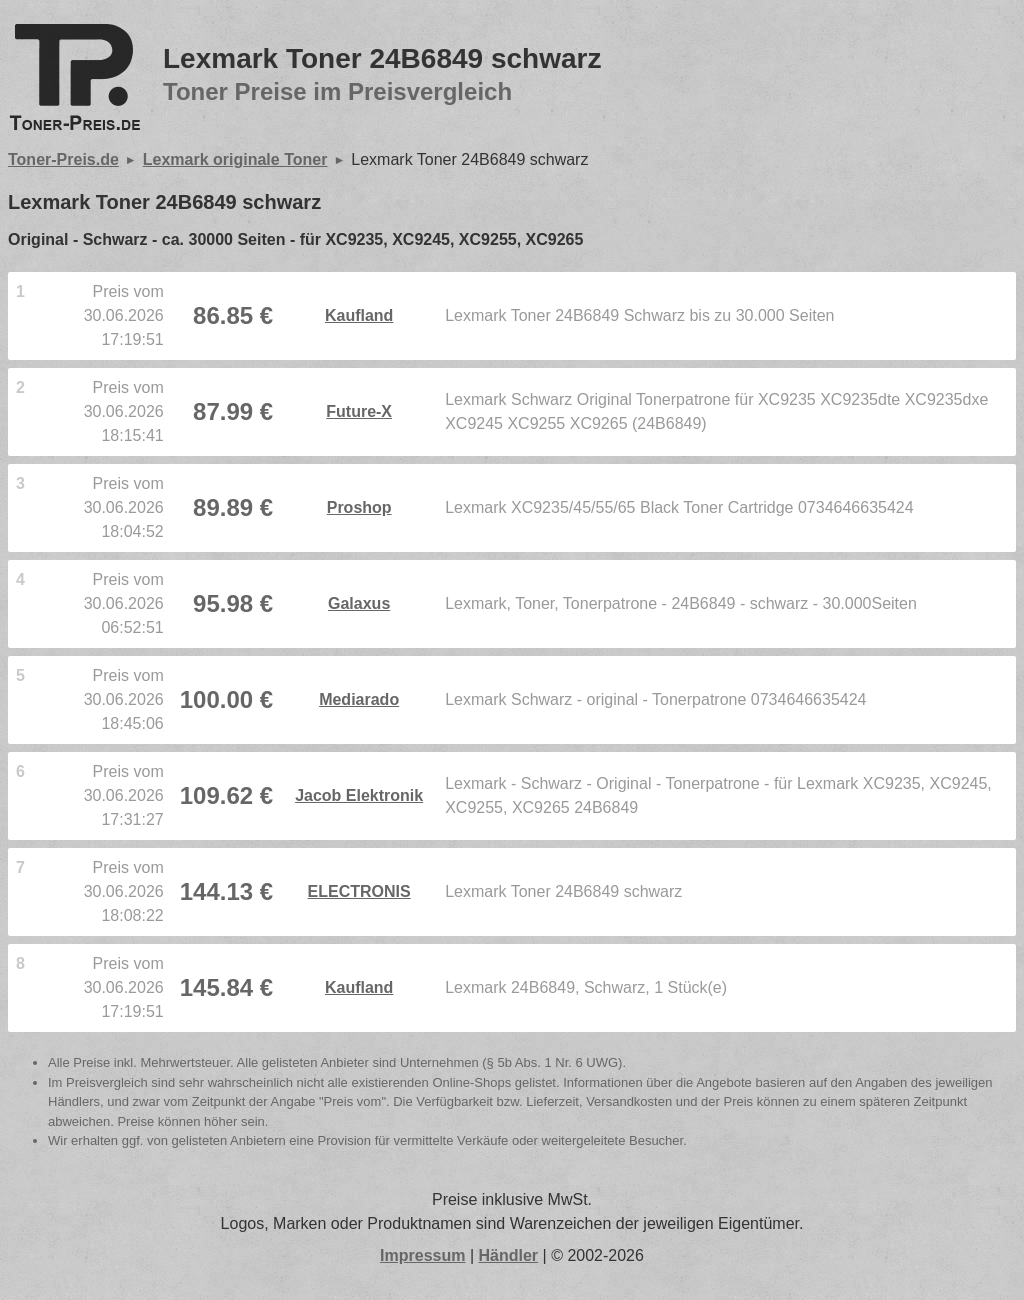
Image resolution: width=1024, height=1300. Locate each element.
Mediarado (359, 699)
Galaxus (359, 603)
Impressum (422, 1255)
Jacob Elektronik (359, 795)
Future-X (359, 411)
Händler (509, 1255)
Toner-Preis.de (63, 159)
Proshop (359, 507)
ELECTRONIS (359, 891)
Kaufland (359, 315)
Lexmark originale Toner (235, 159)
